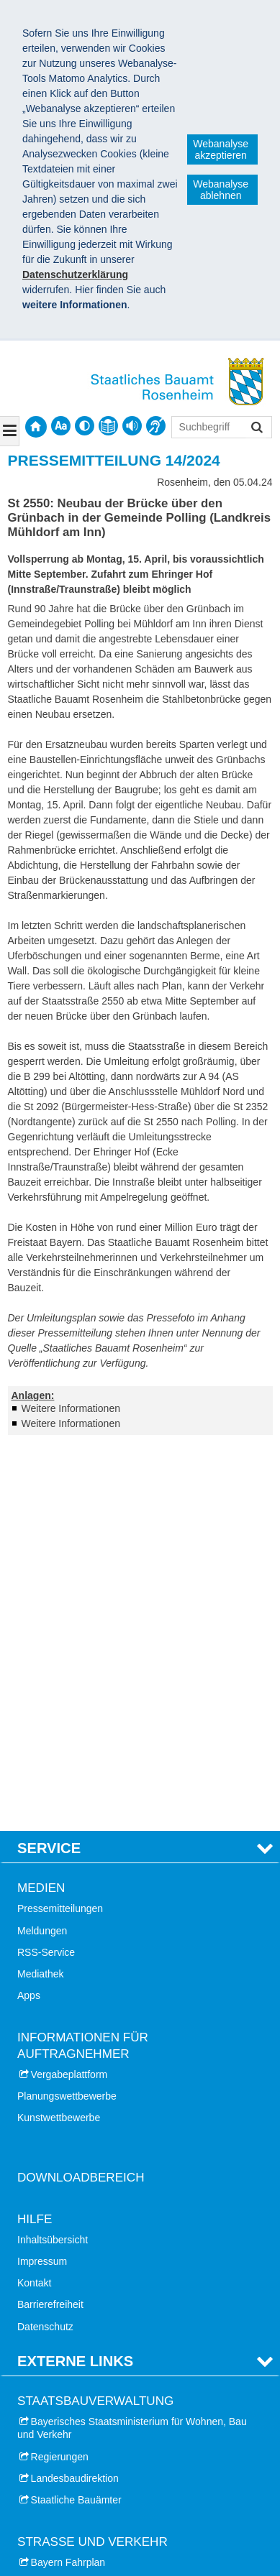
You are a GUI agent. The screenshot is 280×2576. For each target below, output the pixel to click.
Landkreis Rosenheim (79, 2390)
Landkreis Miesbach (76, 2411)
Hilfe (34, 1835)
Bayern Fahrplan (68, 2179)
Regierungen (60, 2073)
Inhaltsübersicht (52, 1856)
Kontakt (34, 1900)
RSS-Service (46, 1569)
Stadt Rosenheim (69, 2368)
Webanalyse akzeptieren (220, 149)
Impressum (42, 1878)
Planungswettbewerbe (67, 1713)
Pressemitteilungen (60, 1525)
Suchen (255, 428)
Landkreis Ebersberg (77, 2433)
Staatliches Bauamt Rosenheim (105, 2494)
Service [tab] (49, 1465)
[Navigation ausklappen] (9, 431)
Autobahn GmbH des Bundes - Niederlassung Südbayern (126, 2264)
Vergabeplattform (69, 1691)
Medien (41, 1505)
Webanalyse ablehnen (220, 189)
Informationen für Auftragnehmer (82, 1662)
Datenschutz (45, 1943)
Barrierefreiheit (50, 1921)
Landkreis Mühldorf (74, 2455)
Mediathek (40, 1591)
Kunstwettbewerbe (58, 1734)
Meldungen (42, 1547)
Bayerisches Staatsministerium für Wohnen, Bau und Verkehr (132, 2045)
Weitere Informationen (71, 1408)
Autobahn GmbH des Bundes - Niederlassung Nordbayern (126, 2298)
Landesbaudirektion (75, 2095)
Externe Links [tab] (75, 1977)
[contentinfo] (108, 425)
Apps (28, 1612)
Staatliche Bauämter (76, 2117)
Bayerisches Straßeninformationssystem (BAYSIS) (114, 2229)
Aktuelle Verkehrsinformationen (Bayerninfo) (129, 2201)
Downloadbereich (81, 1794)
